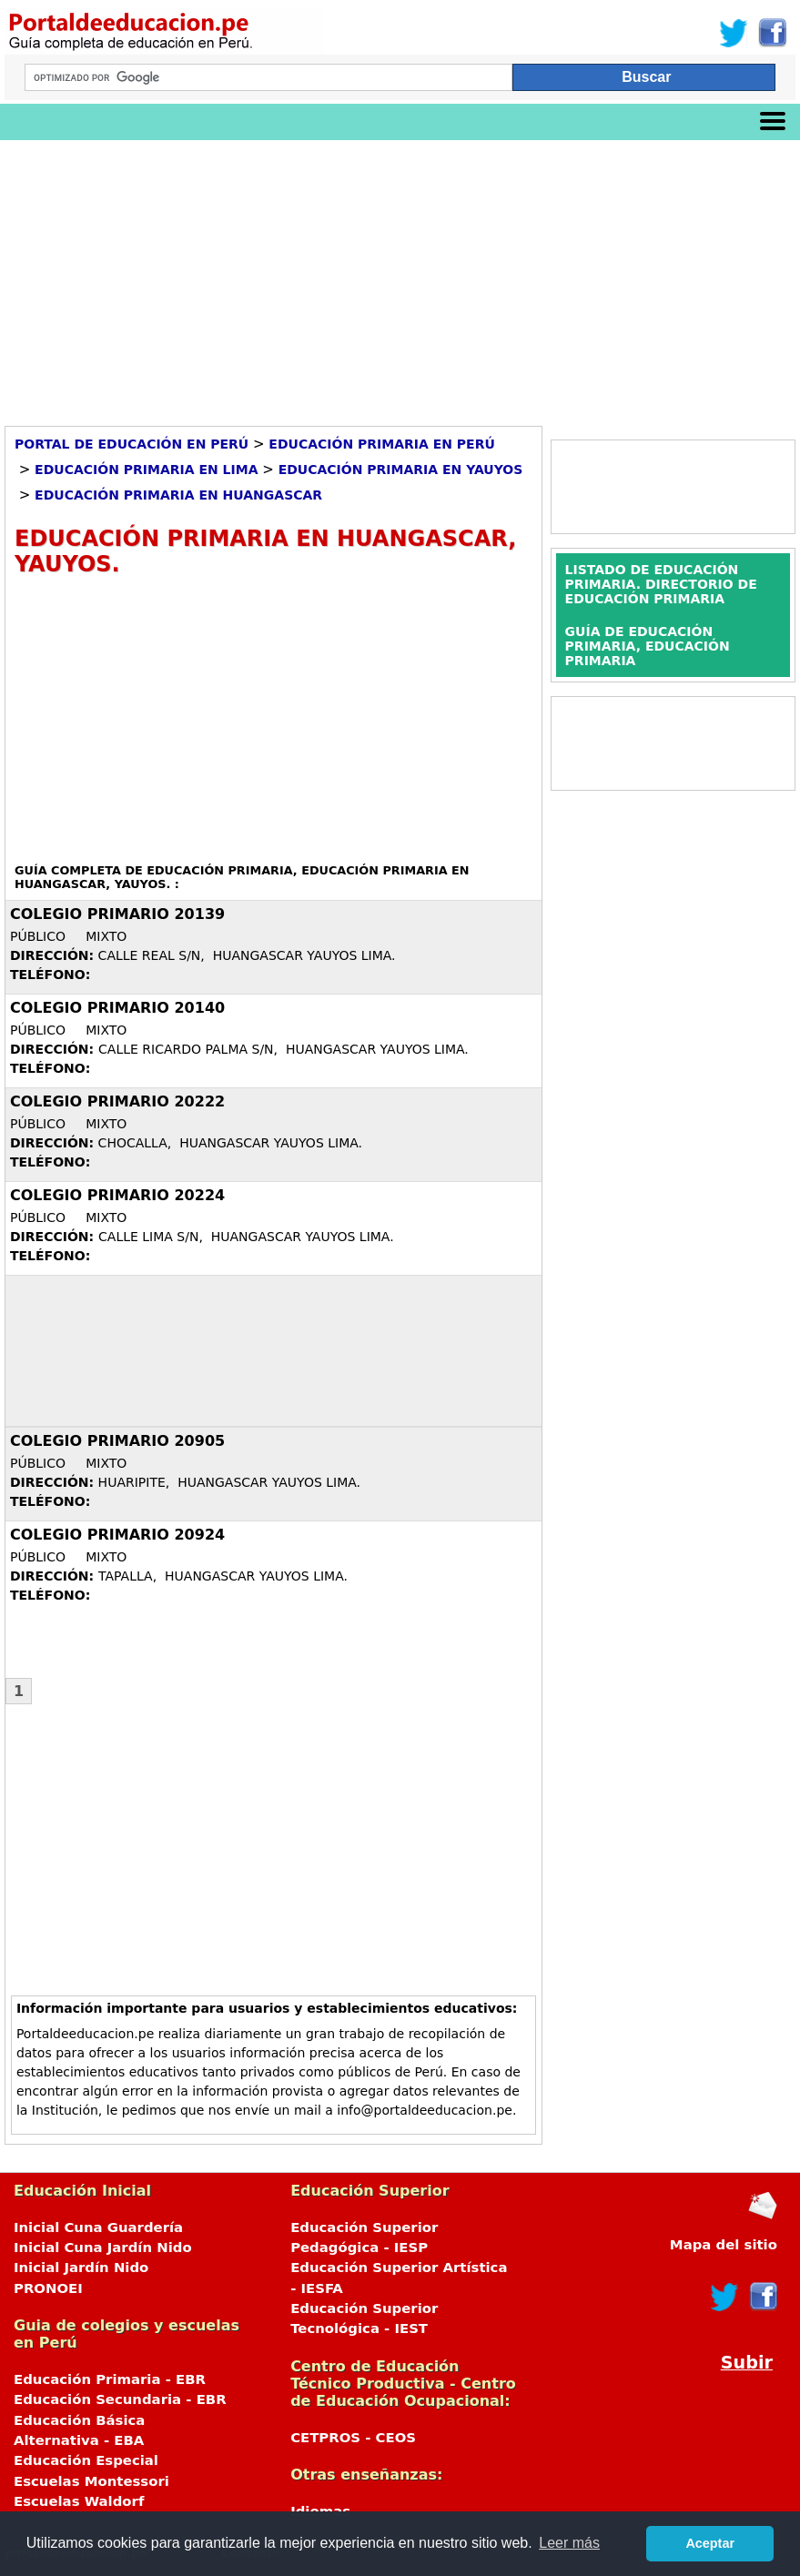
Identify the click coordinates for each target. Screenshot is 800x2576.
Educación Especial (86, 2460)
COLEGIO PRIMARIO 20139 (117, 914)
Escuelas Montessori (91, 2481)
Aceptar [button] (709, 2543)
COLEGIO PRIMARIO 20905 (117, 1441)
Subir (747, 2362)
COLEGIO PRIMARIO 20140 (117, 1007)
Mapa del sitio (723, 2245)
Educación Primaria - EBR (110, 2379)
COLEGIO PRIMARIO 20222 (117, 1101)
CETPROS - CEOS (353, 2438)
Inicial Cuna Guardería (98, 2227)
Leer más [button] (569, 2543)
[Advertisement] (400, 276)
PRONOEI (48, 2288)
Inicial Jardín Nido (81, 2267)
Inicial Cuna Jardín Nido (103, 2247)
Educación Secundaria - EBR (120, 2399)
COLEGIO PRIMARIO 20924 (117, 1534)
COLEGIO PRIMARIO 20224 (117, 1195)
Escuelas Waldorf (79, 2501)
